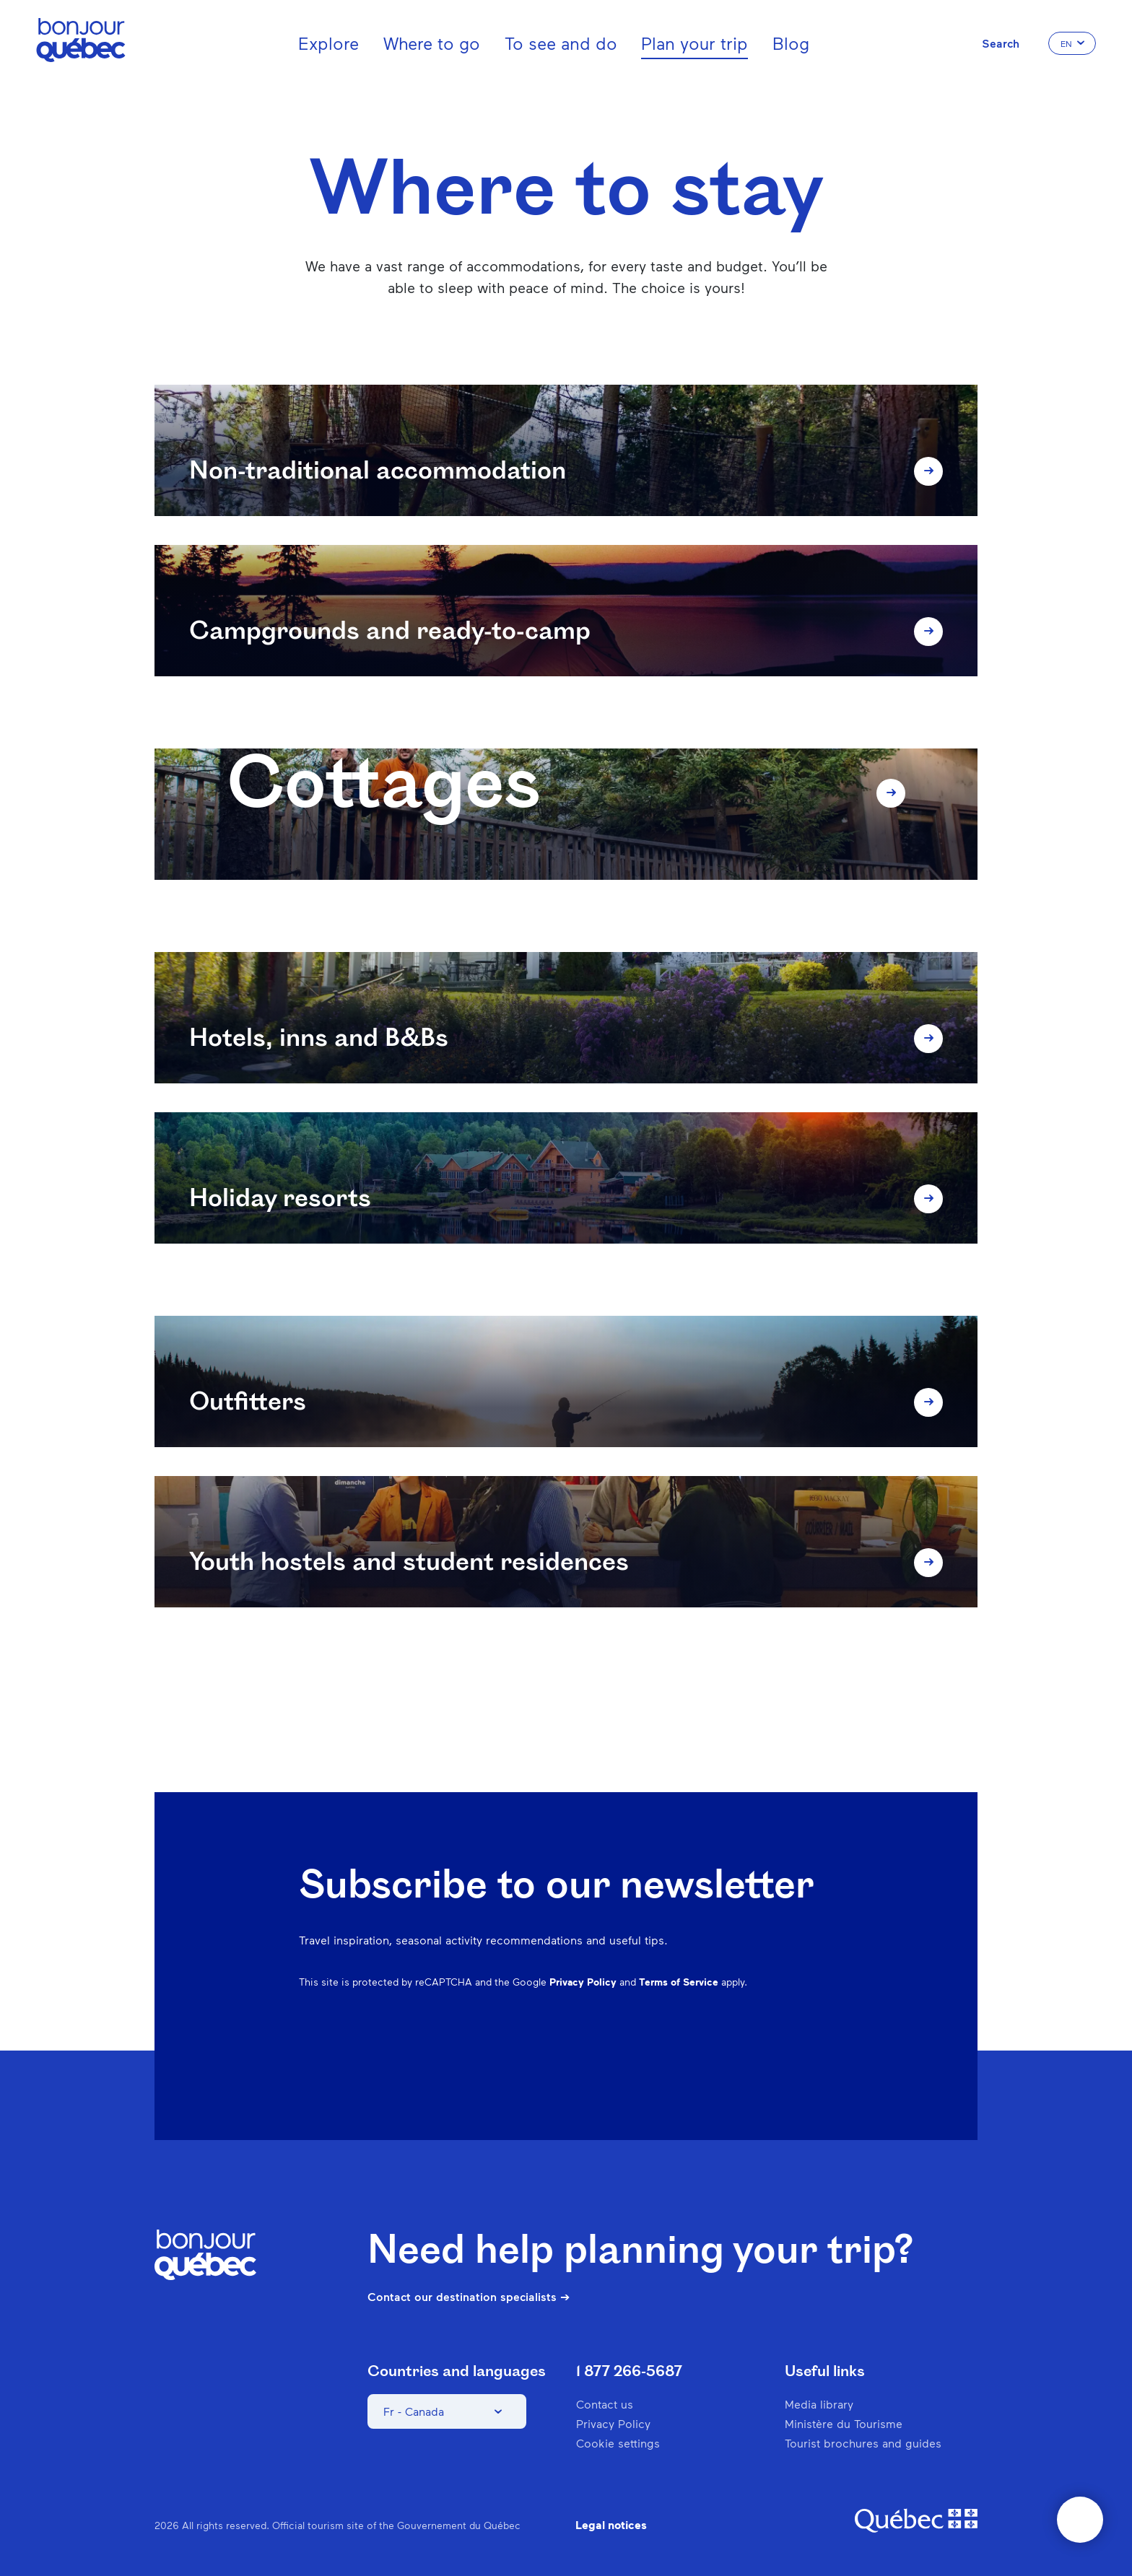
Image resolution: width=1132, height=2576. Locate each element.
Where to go (431, 42)
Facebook (635, 2059)
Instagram (673, 2059)
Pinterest (710, 2059)
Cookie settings (618, 2443)
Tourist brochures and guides (863, 2443)
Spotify (748, 2059)
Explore (328, 42)
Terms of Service (678, 1981)
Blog (790, 42)
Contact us (604, 2404)
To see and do (561, 42)
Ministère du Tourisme (843, 2423)
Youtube (823, 2059)
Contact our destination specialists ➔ (468, 2296)
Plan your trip (694, 42)
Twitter (785, 2059)
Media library (819, 2404)
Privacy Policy (583, 1981)
